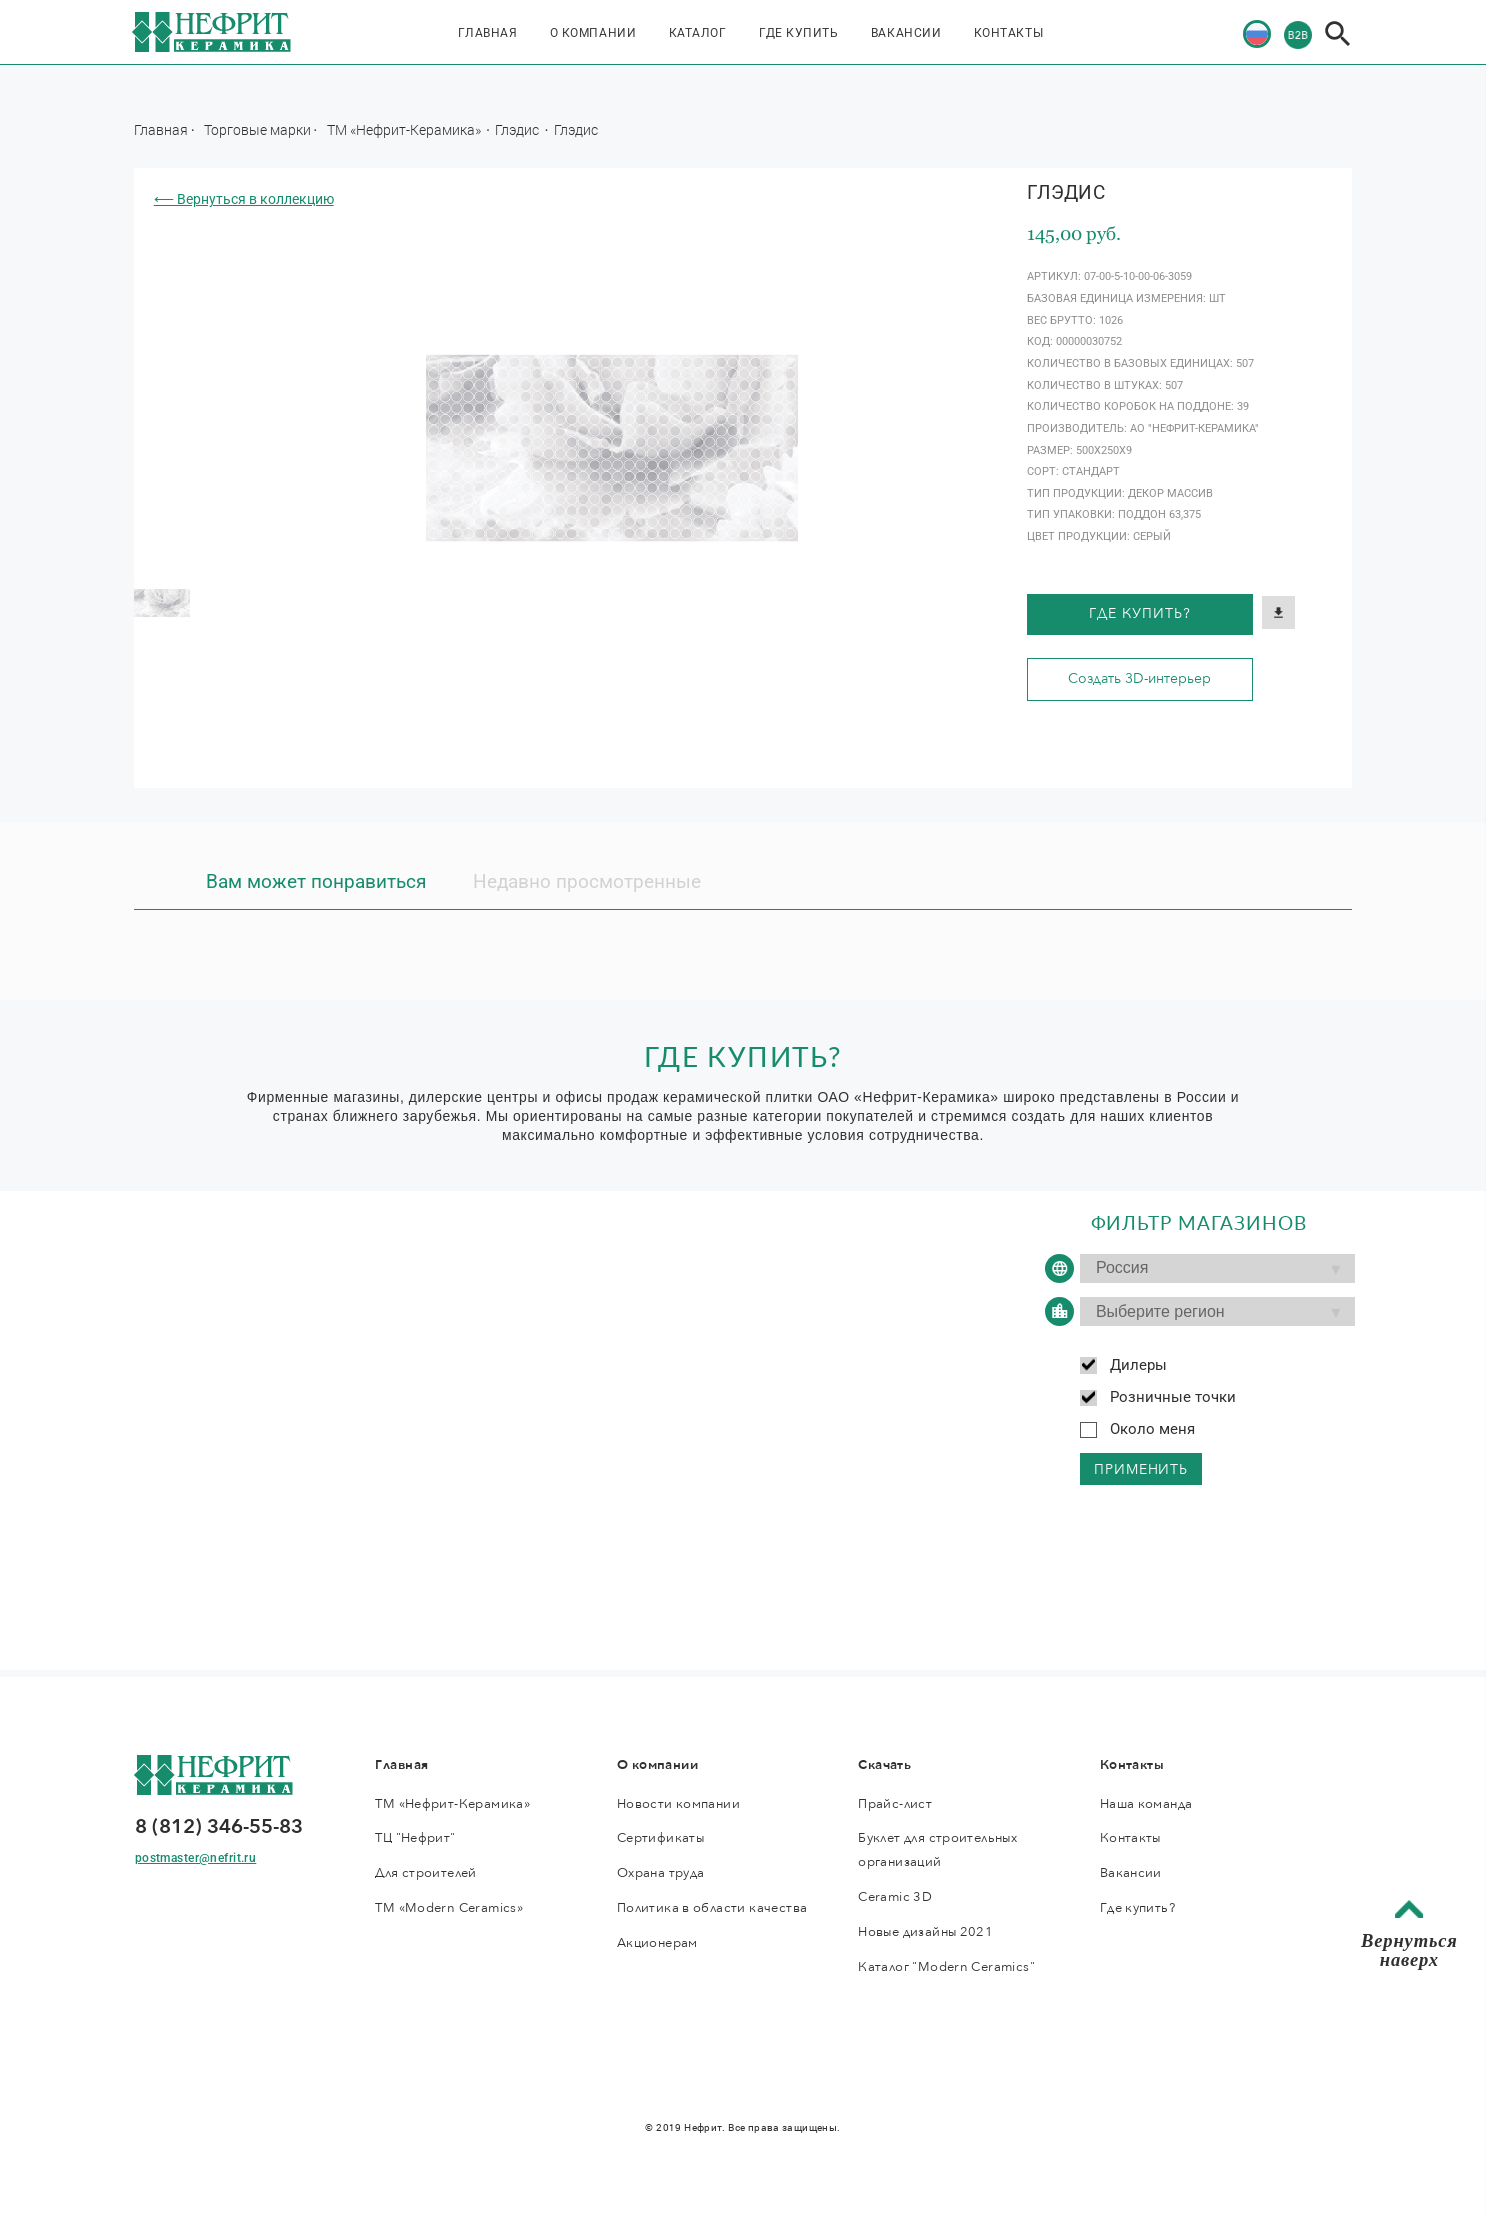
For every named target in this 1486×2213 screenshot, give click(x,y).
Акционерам (657, 1943)
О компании (593, 33)
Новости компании (678, 1804)
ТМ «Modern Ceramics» (449, 1908)
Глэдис (518, 129)
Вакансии (906, 33)
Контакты (1008, 33)
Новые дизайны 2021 (925, 1932)
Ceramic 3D (895, 1897)
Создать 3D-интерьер (1139, 678)
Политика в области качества (712, 1908)
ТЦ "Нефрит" (415, 1838)
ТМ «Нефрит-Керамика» (405, 129)
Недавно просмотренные (587, 882)
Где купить (798, 33)
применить (1141, 1469)
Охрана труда (661, 1873)
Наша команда (1146, 1804)
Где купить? (1139, 613)
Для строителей (425, 1873)
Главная (487, 33)
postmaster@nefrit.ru (196, 1858)
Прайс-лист (895, 1804)
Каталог (698, 33)
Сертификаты (660, 1838)
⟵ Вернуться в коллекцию (244, 199)
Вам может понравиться (316, 882)
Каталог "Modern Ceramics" (946, 1967)
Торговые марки (257, 129)
